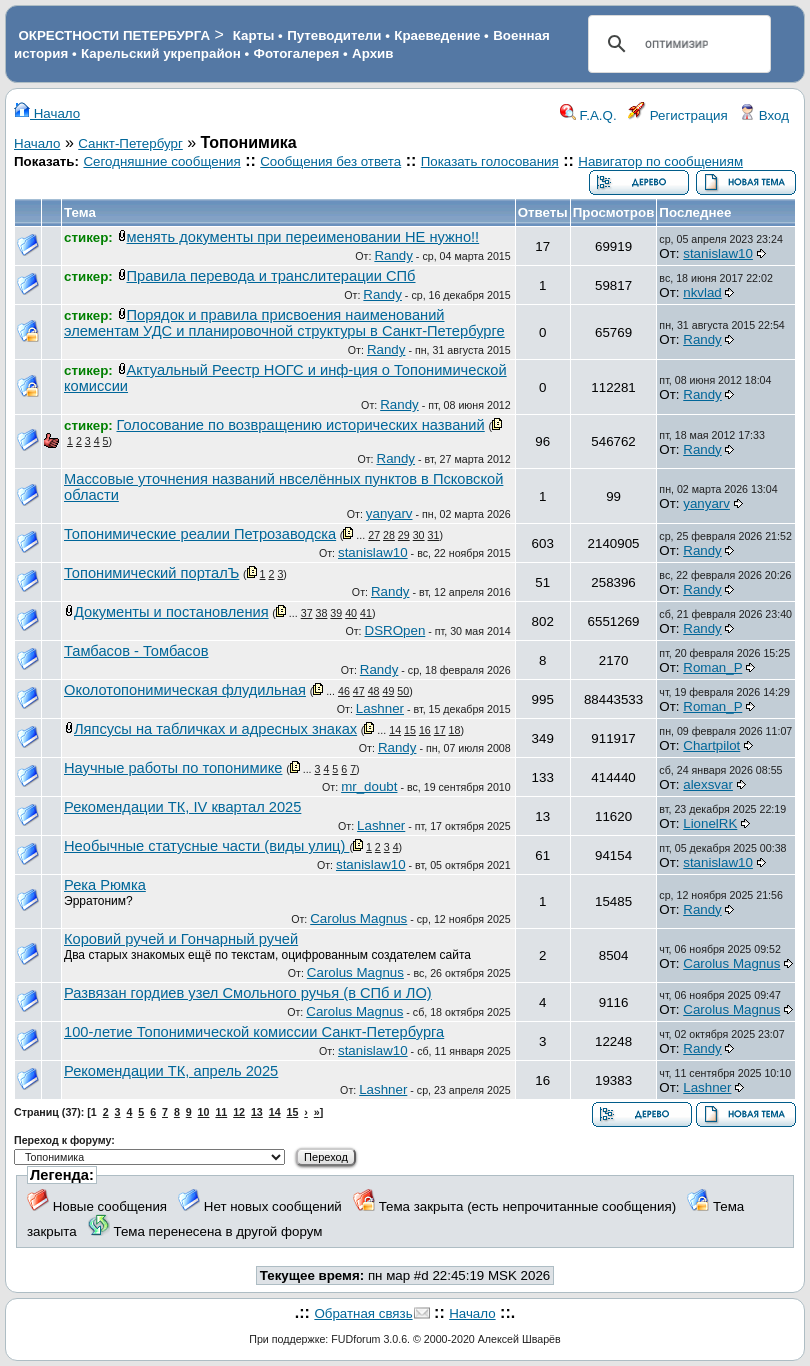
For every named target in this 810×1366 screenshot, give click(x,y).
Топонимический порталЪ (151, 573)
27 (374, 535)
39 (336, 613)
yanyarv (389, 513)
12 (239, 1112)
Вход (764, 115)
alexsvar (708, 784)
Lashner (380, 708)
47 (359, 691)
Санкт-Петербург (130, 143)
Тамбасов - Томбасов (136, 651)
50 (403, 691)
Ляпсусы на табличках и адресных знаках (215, 729)
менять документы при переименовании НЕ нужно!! (303, 237)
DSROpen (395, 630)
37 (307, 613)
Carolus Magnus (358, 918)
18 (455, 730)
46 (344, 691)
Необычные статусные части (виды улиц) (206, 846)
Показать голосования (490, 161)
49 (389, 691)
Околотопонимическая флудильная (185, 690)
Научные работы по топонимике (173, 768)
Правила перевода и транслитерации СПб (271, 276)
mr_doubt (369, 786)
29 (404, 535)
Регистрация (678, 115)
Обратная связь (363, 1313)
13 (257, 1112)
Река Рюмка (105, 885)
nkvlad (702, 292)
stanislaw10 (718, 253)
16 (425, 730)
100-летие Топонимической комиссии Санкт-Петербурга (254, 1032)
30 (419, 535)
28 (389, 535)
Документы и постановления (171, 612)
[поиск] (676, 44)
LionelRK (710, 823)
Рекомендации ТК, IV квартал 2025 (182, 807)
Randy (393, 255)
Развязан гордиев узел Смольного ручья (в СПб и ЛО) (248, 993)
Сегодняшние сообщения (161, 161)
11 (221, 1112)
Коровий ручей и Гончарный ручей (181, 939)
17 (440, 730)
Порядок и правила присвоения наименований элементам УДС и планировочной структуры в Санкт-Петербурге (284, 323)
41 (366, 613)
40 (351, 613)
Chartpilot (711, 745)
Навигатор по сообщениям (660, 161)
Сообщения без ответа (330, 161)
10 (204, 1112)
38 (322, 613)
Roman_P (712, 667)
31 (434, 535)
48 (374, 691)
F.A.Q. (588, 115)
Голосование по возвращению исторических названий (301, 425)
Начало (47, 113)
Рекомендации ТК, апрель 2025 (171, 1071)
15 (410, 730)
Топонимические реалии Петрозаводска (200, 534)
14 (395, 730)
